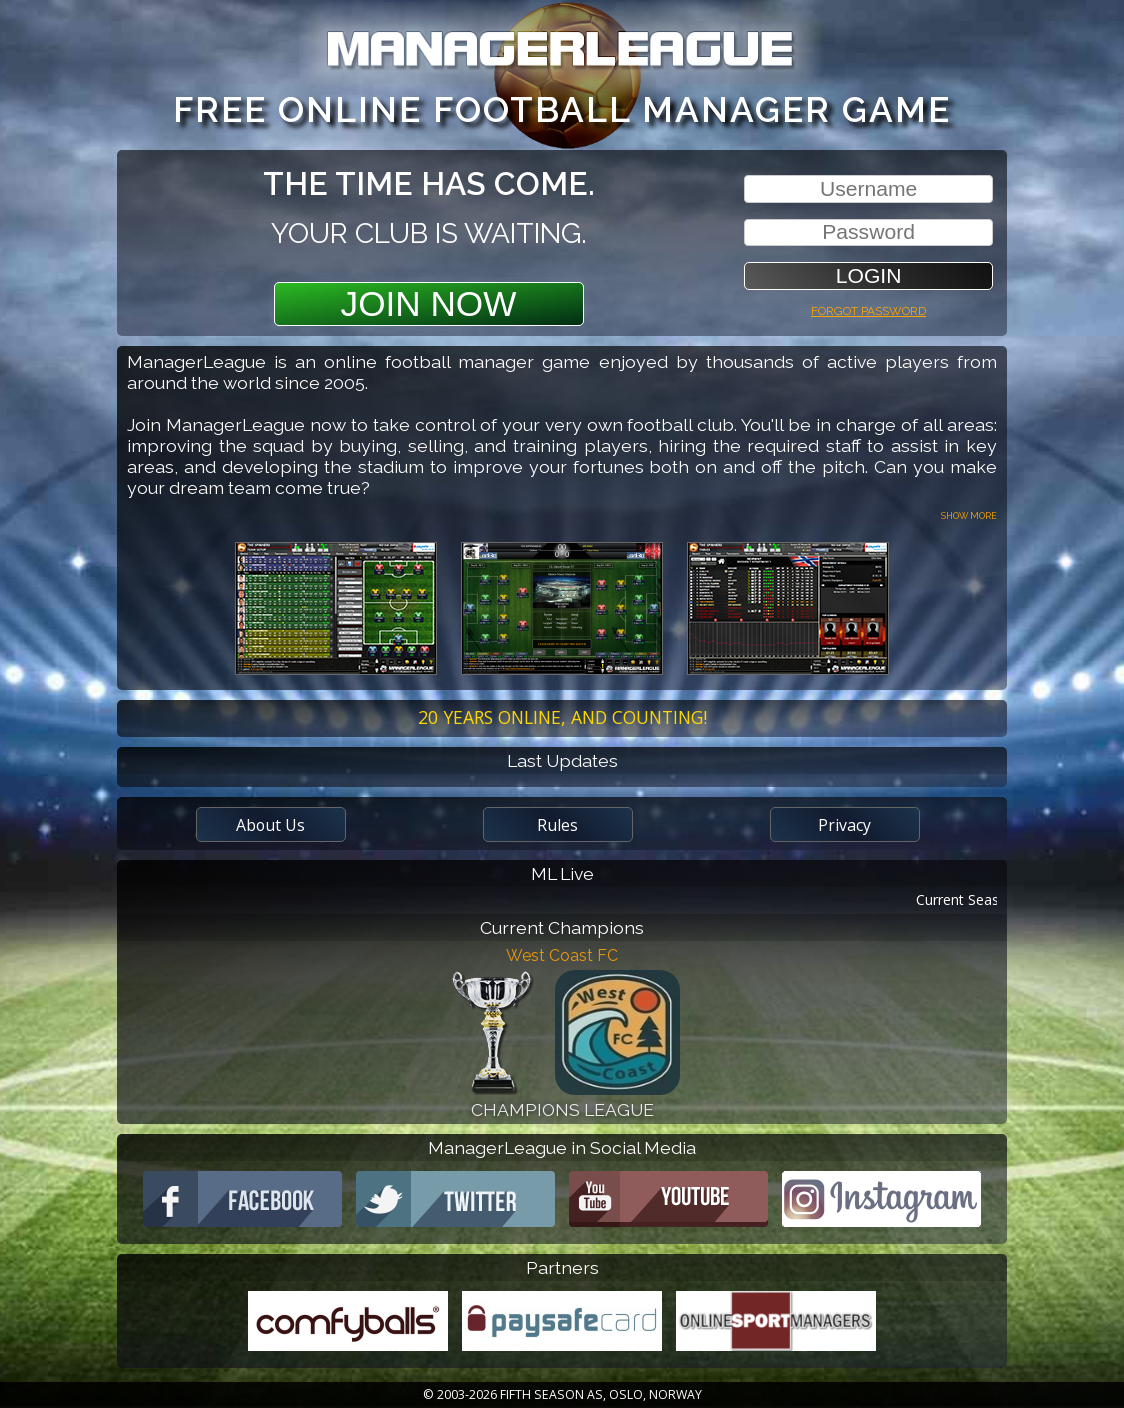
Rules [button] (557, 825)
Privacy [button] (844, 825)
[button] (868, 275)
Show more (969, 514)
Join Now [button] (429, 303)
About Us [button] (270, 825)
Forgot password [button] (868, 308)
